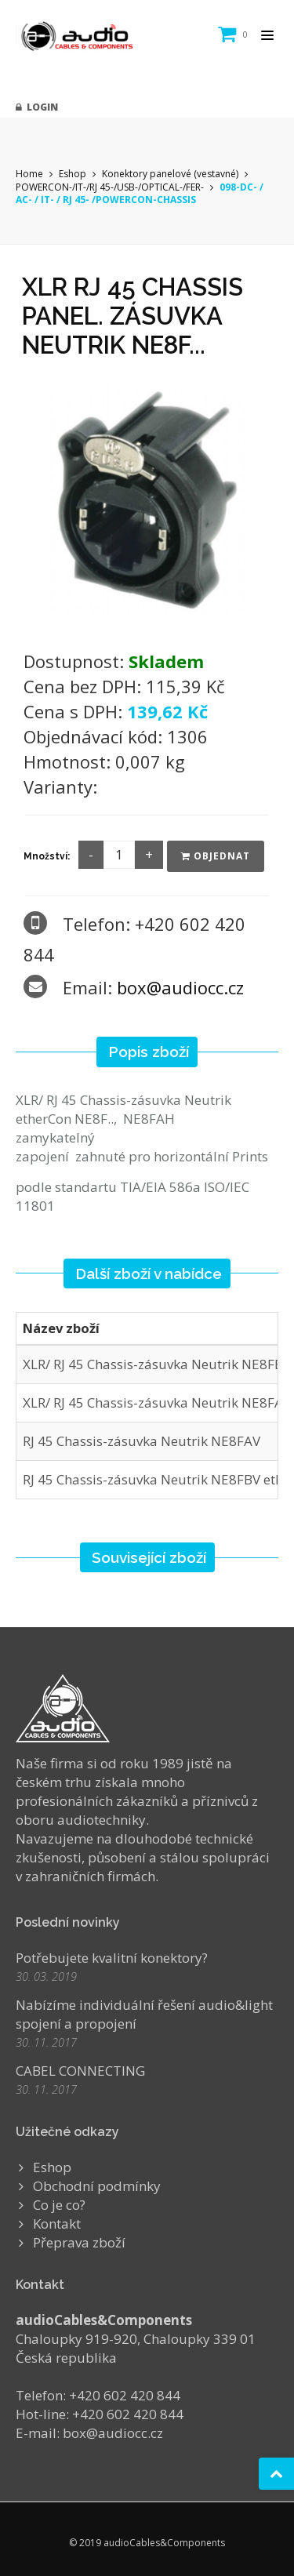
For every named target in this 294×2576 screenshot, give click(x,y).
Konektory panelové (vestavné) (170, 173)
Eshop (72, 173)
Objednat (215, 856)
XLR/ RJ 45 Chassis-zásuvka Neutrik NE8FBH (158, 1364)
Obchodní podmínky (97, 2186)
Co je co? (59, 2205)
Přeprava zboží (79, 2242)
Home (29, 173)
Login (37, 107)
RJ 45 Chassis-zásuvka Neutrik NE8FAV (141, 1441)
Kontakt (57, 2223)
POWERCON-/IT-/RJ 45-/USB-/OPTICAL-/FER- (111, 187)
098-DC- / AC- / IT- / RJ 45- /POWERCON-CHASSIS (139, 193)
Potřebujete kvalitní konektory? (112, 1958)
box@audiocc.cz (180, 987)
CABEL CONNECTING (80, 2071)
